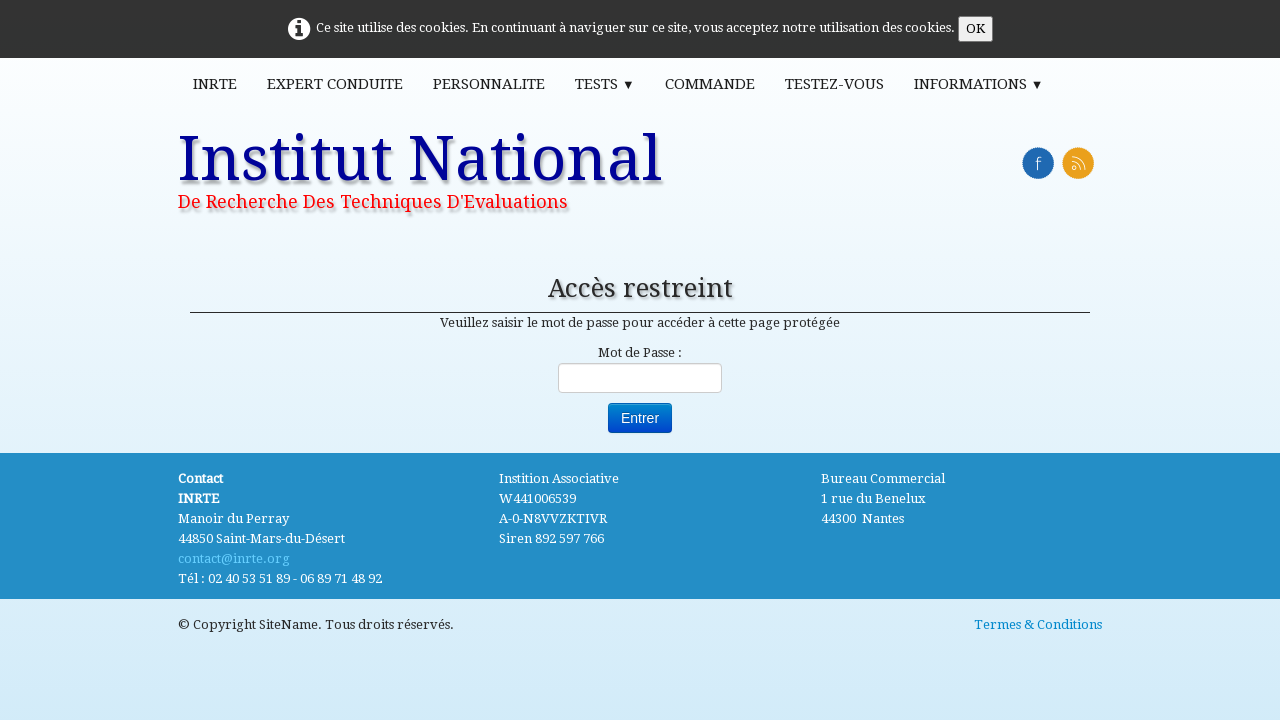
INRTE (215, 84)
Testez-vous (834, 84)
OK (975, 28)
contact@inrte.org (234, 558)
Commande (710, 84)
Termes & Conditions (1038, 624)
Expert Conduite (335, 84)
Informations (979, 84)
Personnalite (489, 84)
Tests (605, 84)
